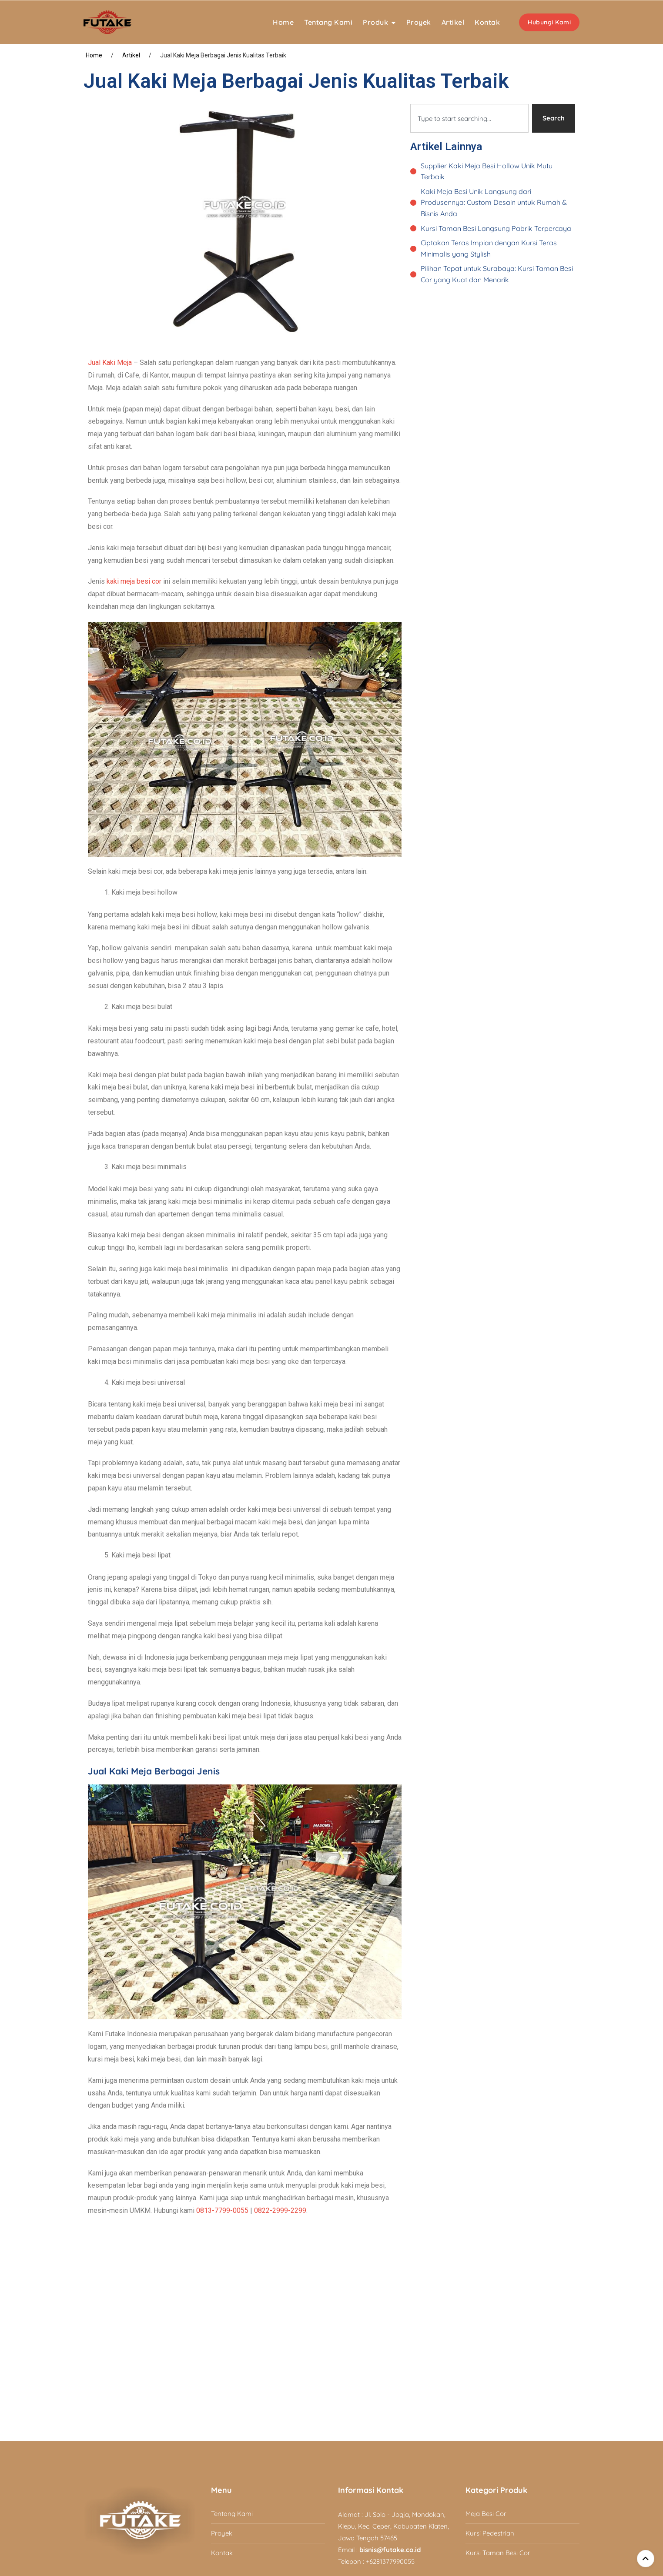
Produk (375, 22)
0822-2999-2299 (280, 2210)
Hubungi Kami (549, 22)
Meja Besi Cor (485, 2513)
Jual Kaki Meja (110, 362)
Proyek (418, 22)
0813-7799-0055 (222, 2210)
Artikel (453, 22)
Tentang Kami (328, 22)
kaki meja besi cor (134, 581)
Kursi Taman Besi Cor (497, 2553)
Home (283, 22)
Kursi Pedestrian (489, 2533)
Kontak (487, 22)
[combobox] (469, 118)
